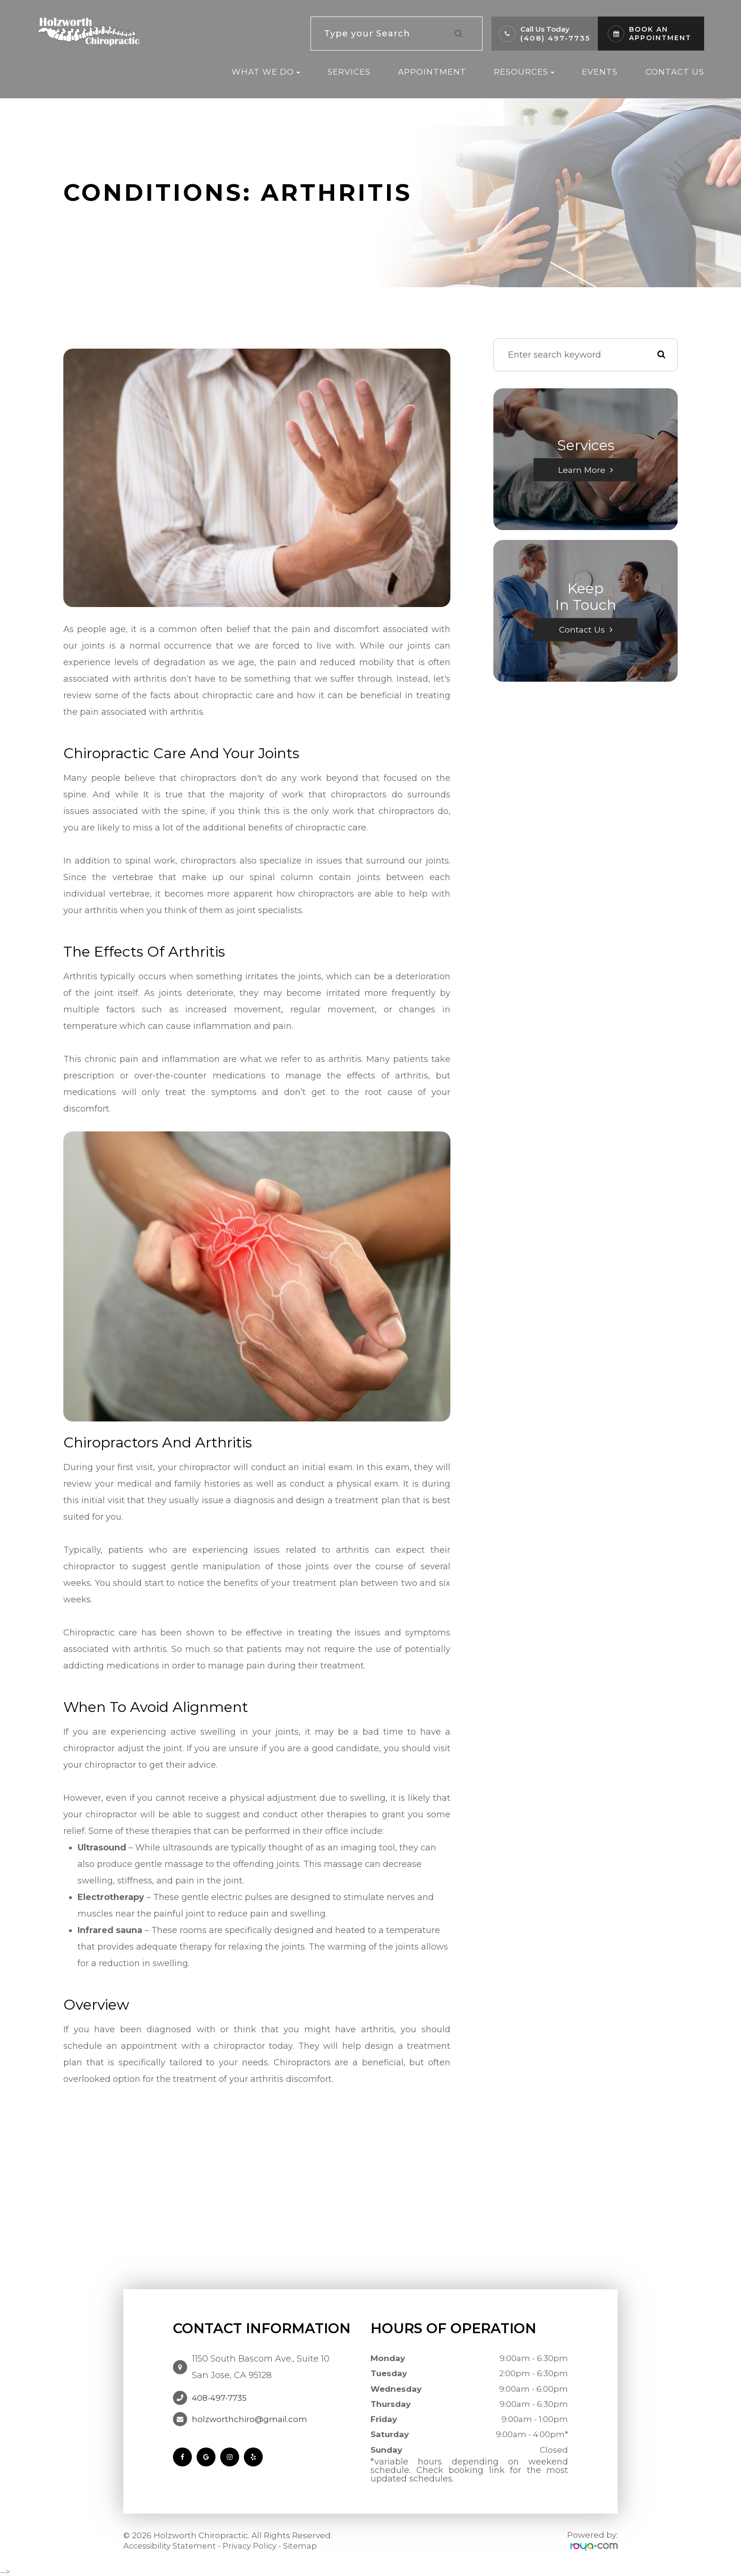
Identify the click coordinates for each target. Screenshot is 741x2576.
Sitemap (304, 2545)
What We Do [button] (266, 72)
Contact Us (675, 72)
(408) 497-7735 (555, 38)
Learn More (582, 469)
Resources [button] (524, 72)
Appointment (432, 72)
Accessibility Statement (171, 2545)
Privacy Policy (253, 2545)
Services (348, 72)
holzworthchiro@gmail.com (249, 2419)
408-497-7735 (219, 2398)
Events (600, 72)
